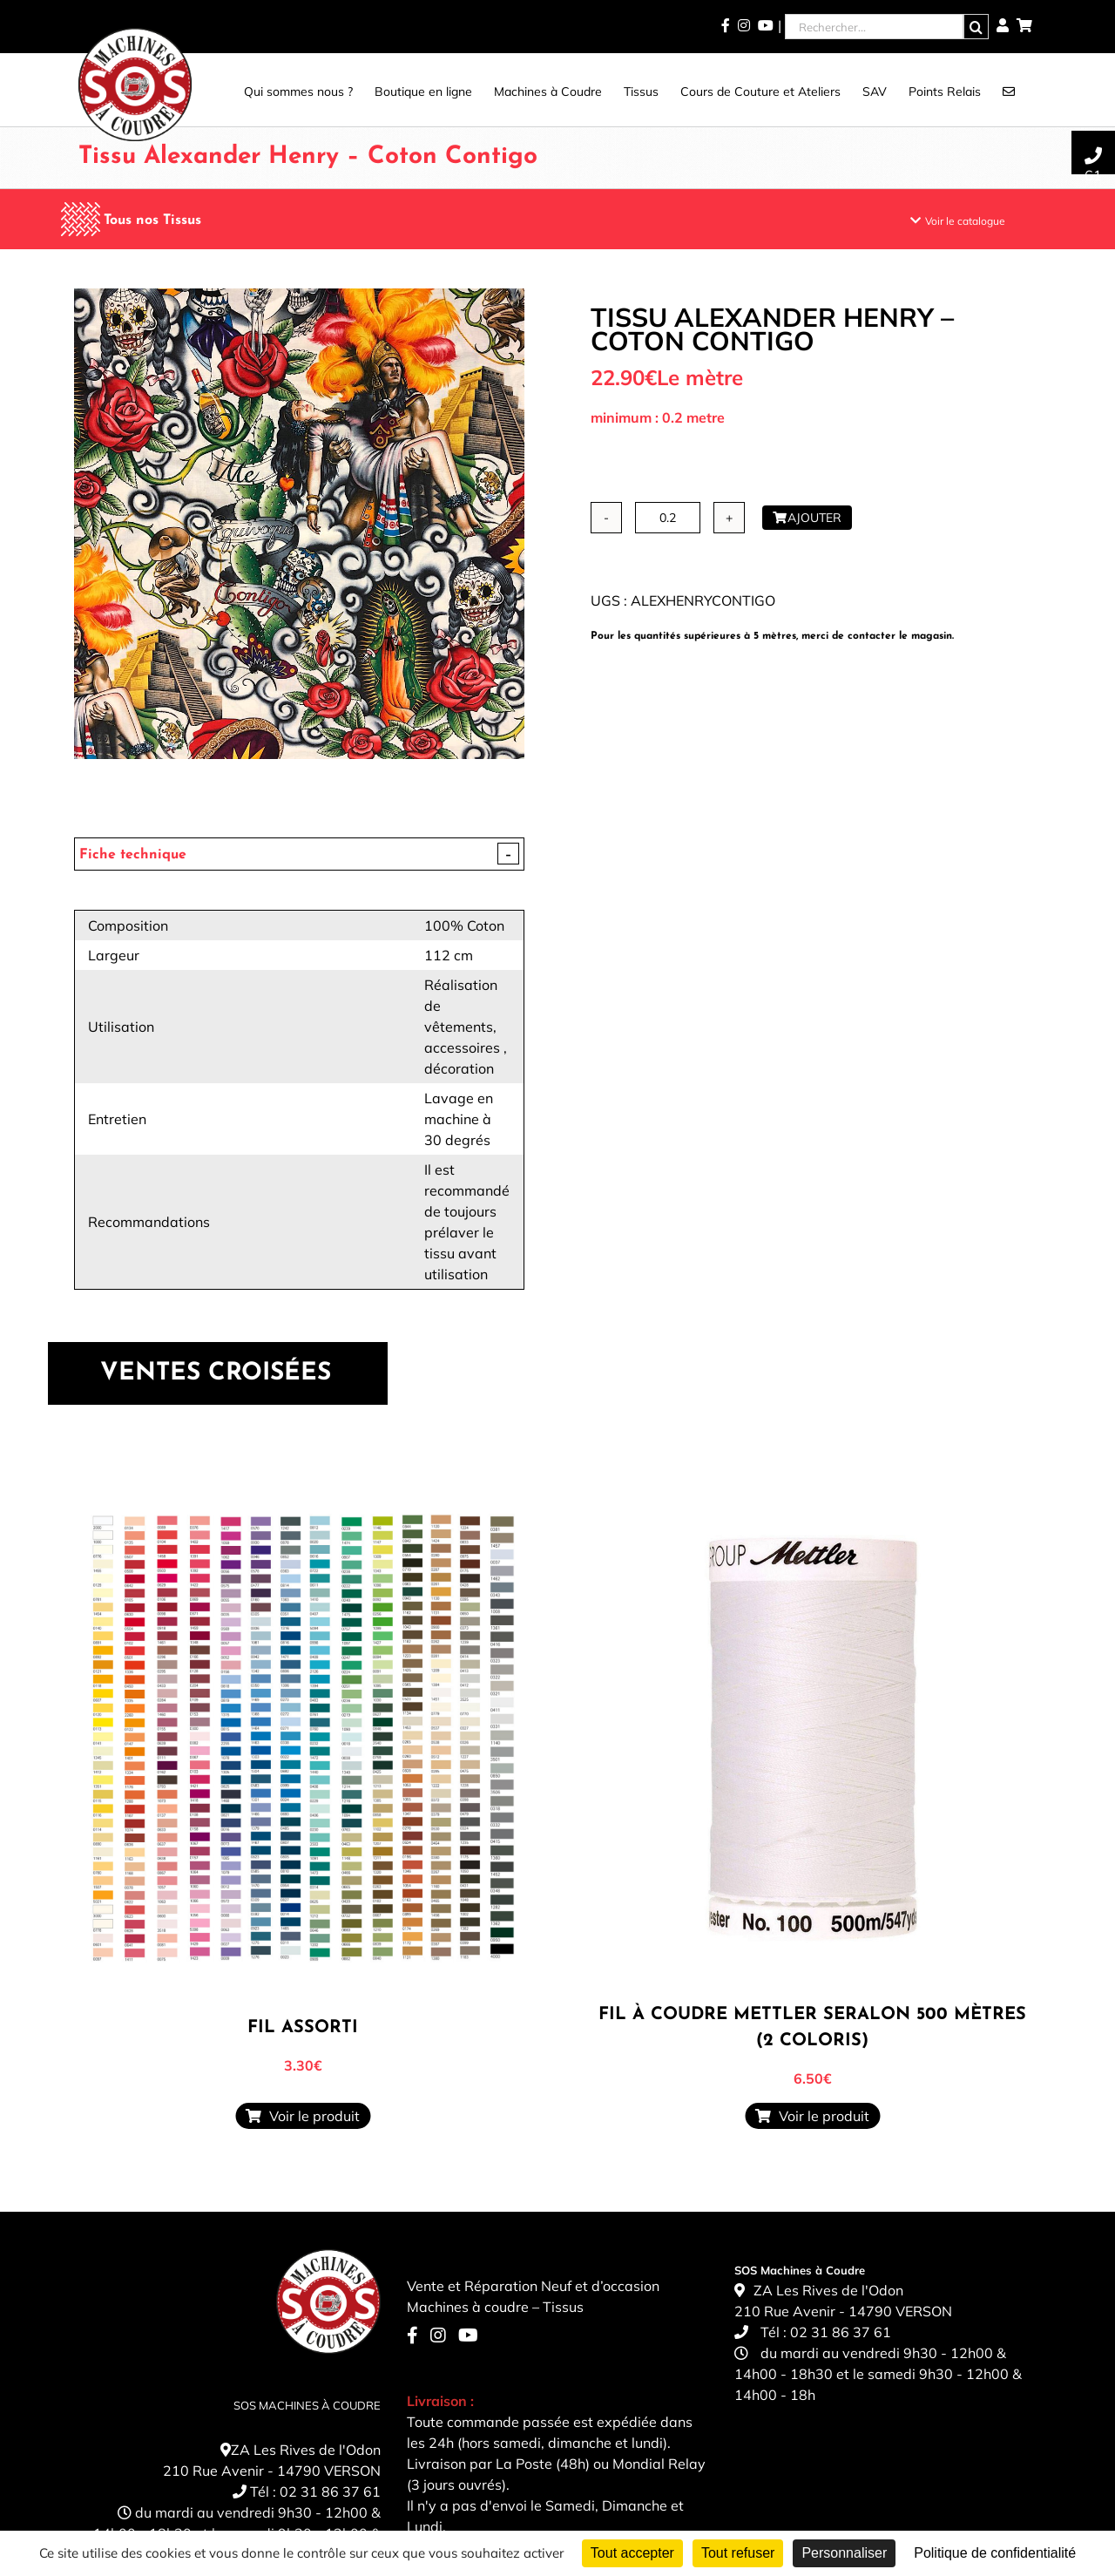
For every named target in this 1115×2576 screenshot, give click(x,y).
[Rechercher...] (874, 26)
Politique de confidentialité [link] (995, 2552)
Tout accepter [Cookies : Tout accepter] (632, 2552)
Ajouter (807, 517)
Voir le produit (303, 2116)
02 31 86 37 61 (330, 2491)
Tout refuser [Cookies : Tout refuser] (737, 2552)
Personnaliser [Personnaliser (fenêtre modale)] (844, 2552)
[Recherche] (976, 26)
